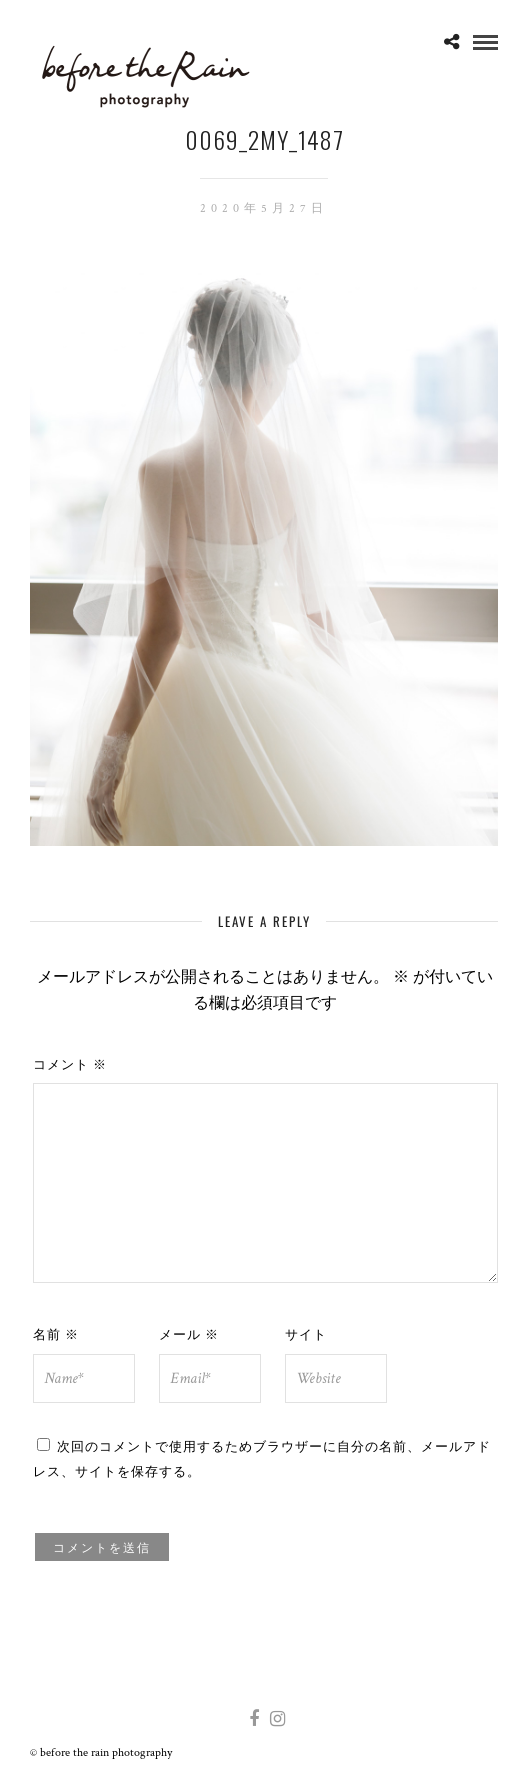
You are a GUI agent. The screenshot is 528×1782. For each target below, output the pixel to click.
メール (189, 1333)
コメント (70, 1063)
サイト (306, 1333)
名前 (56, 1333)
